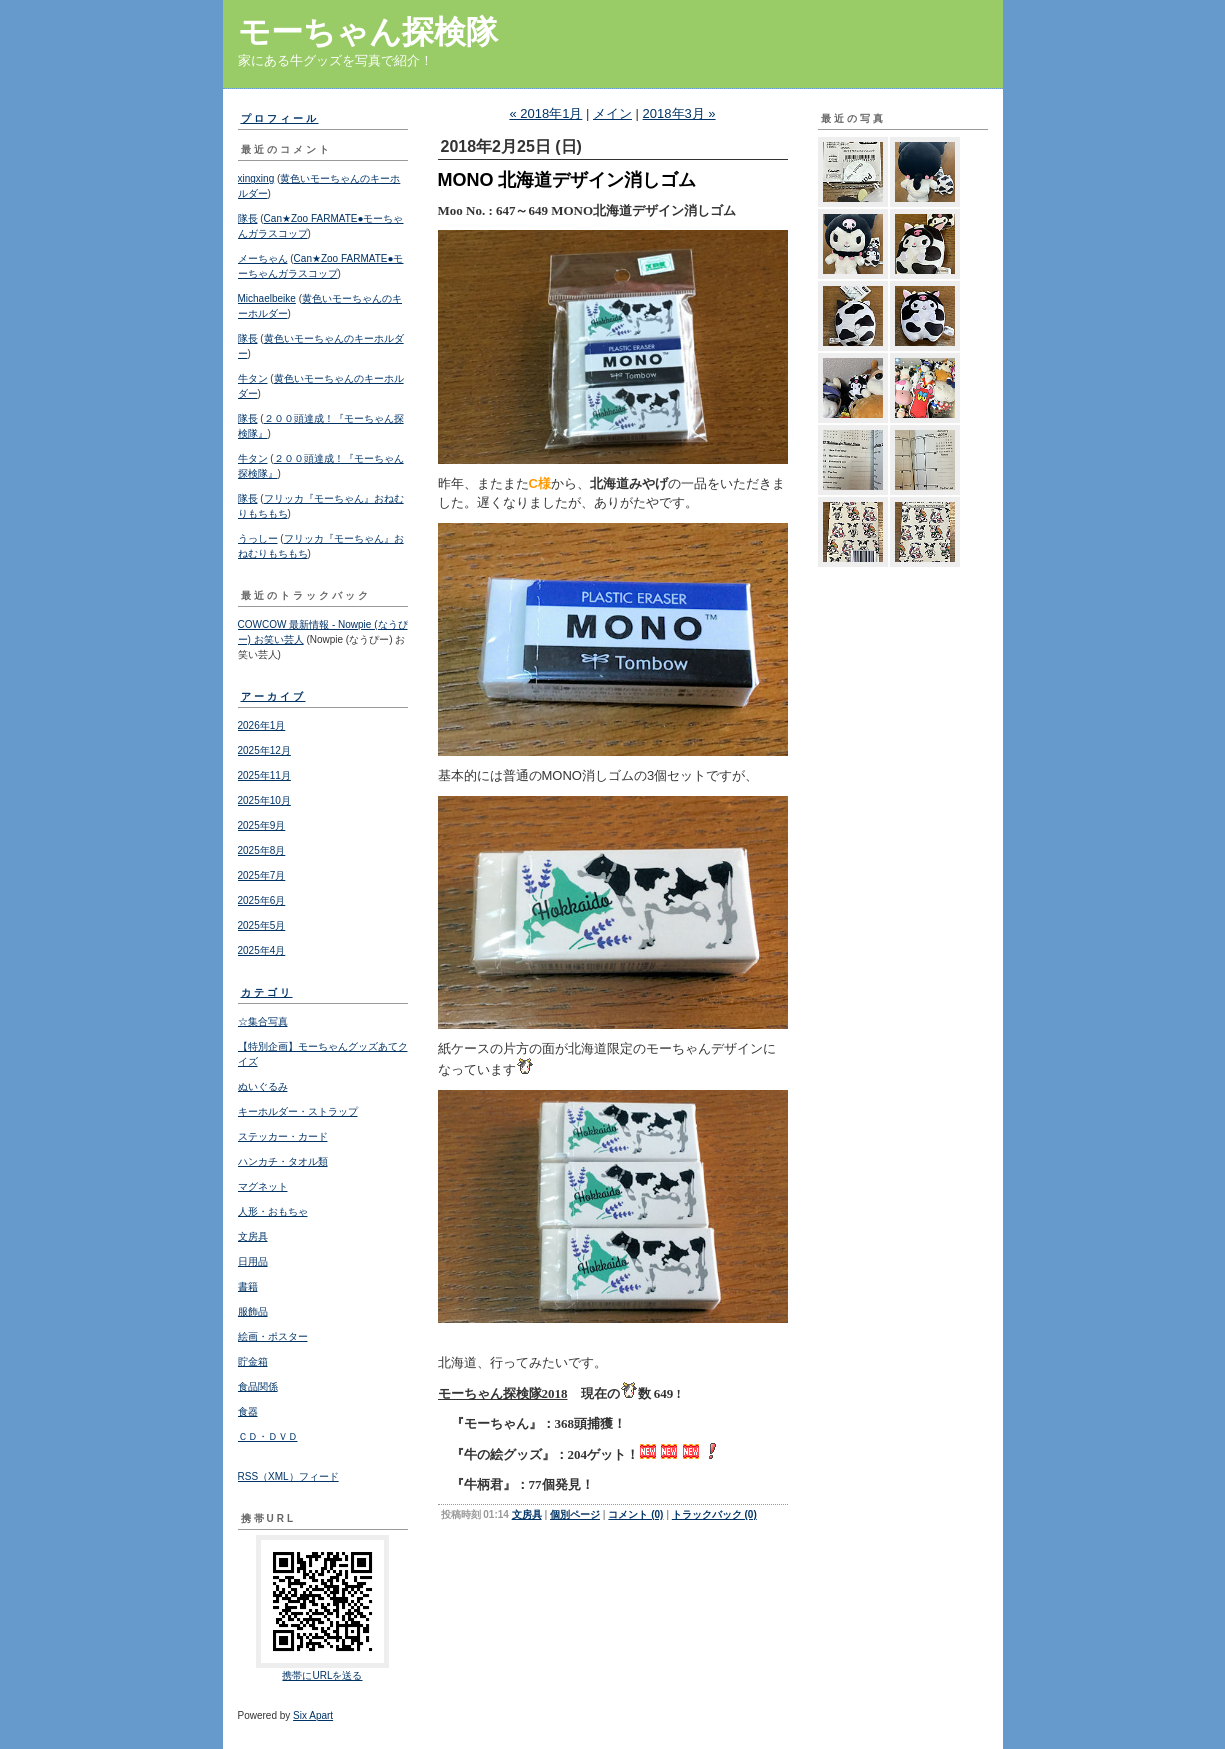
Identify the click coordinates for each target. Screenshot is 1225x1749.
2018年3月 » (679, 113)
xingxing (256, 178)
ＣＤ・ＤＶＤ (268, 1436)
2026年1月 (262, 725)
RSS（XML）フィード (288, 1476)
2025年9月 (262, 825)
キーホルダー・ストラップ (298, 1111)
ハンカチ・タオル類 (283, 1161)
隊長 (248, 218)
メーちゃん (263, 258)
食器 (248, 1411)
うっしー (258, 538)
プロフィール (280, 118)
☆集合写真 (263, 1021)
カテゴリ (267, 992)
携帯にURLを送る (322, 1675)
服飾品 (253, 1311)
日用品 (253, 1261)
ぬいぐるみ (263, 1086)
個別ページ (575, 1514)
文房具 (253, 1236)
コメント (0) (635, 1514)
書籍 (248, 1286)
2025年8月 (262, 850)
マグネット (263, 1186)
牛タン (253, 378)
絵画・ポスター (273, 1336)
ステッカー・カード (283, 1136)
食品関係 (258, 1386)
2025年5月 (262, 925)
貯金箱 (253, 1361)
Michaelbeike (267, 298)
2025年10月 (264, 800)
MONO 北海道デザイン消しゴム (567, 180)
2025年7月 (262, 875)
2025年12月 (264, 750)
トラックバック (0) (714, 1514)
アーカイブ (273, 696)
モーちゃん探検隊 (368, 32)
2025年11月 (264, 775)
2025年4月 (262, 950)
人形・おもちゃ (273, 1211)
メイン (612, 113)
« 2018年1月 (545, 113)
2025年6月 (262, 900)
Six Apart (313, 1715)
